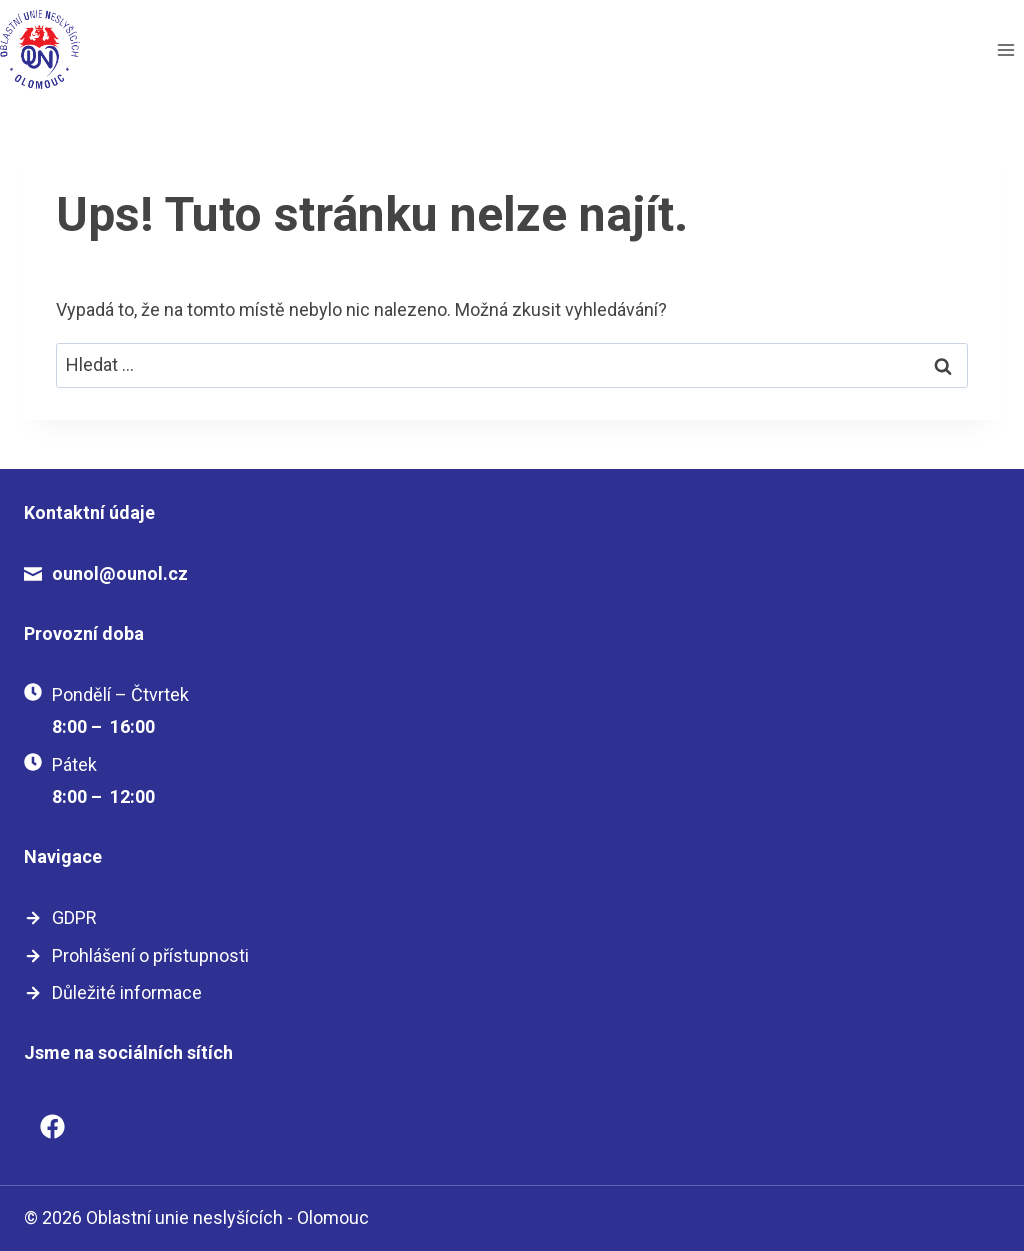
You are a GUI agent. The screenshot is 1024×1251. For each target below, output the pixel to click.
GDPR (74, 917)
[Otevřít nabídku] (1005, 49)
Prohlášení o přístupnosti (150, 955)
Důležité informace (127, 992)
